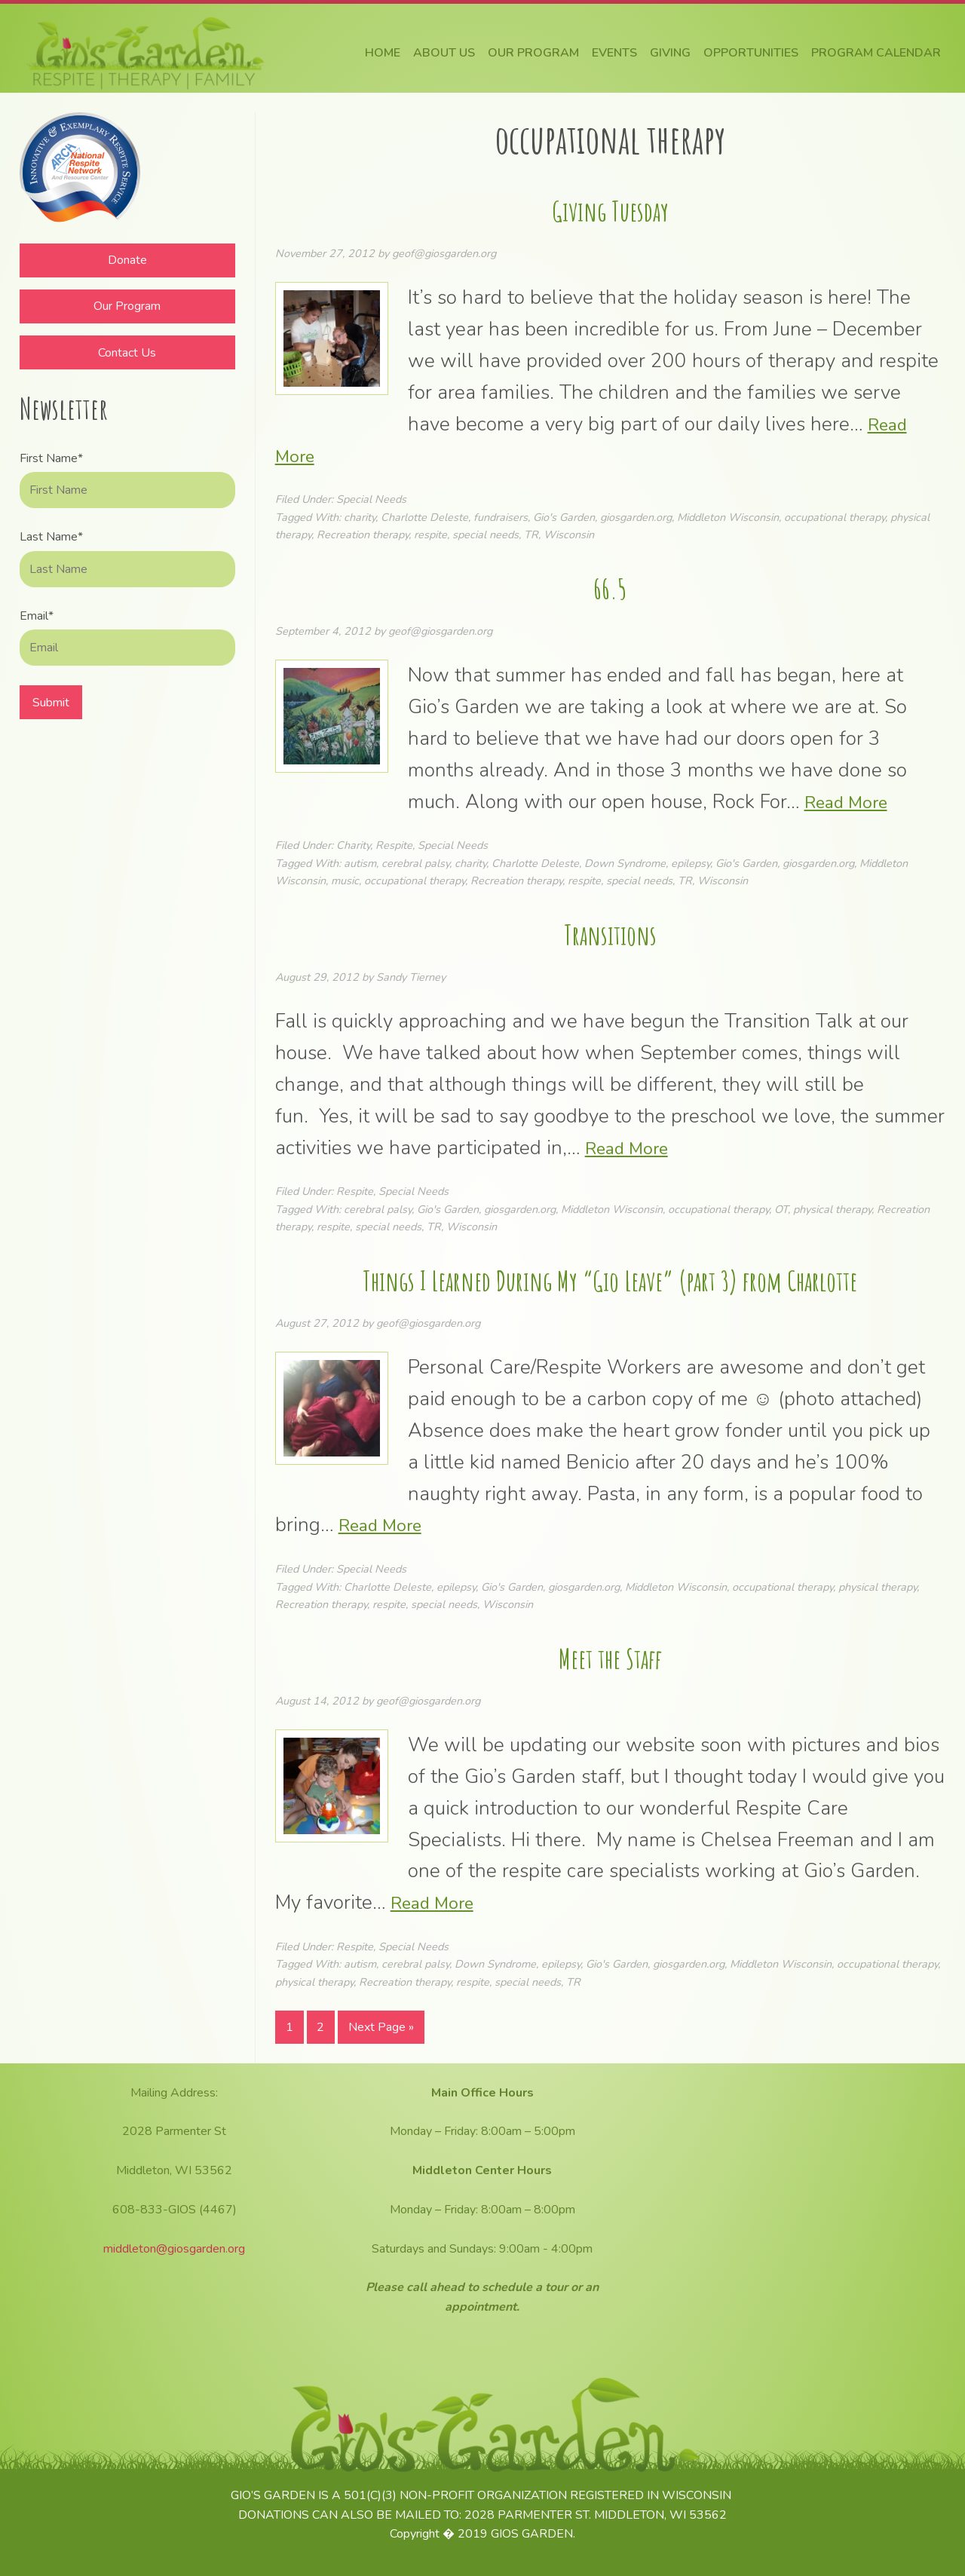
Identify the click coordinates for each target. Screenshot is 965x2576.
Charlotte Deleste (424, 517)
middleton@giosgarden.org (174, 2249)
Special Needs (371, 499)
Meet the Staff (610, 1655)
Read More (851, 802)
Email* (37, 616)
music (345, 880)
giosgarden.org (636, 517)
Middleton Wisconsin (728, 517)
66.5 (610, 586)
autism (360, 863)
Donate (127, 260)
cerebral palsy (415, 863)
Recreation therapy (363, 534)
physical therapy (832, 1209)
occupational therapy (834, 517)
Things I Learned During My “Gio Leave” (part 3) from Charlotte (610, 1278)
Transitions (609, 932)
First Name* (51, 458)
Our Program (127, 306)
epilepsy (690, 863)
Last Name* (51, 536)
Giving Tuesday (610, 208)
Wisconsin (569, 534)
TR (531, 534)
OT (781, 1209)
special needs (485, 534)
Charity (353, 845)
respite (430, 534)
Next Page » (381, 2031)
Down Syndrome (625, 863)
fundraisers (500, 517)
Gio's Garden (564, 517)
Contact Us (127, 353)
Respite (393, 845)
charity (359, 517)
